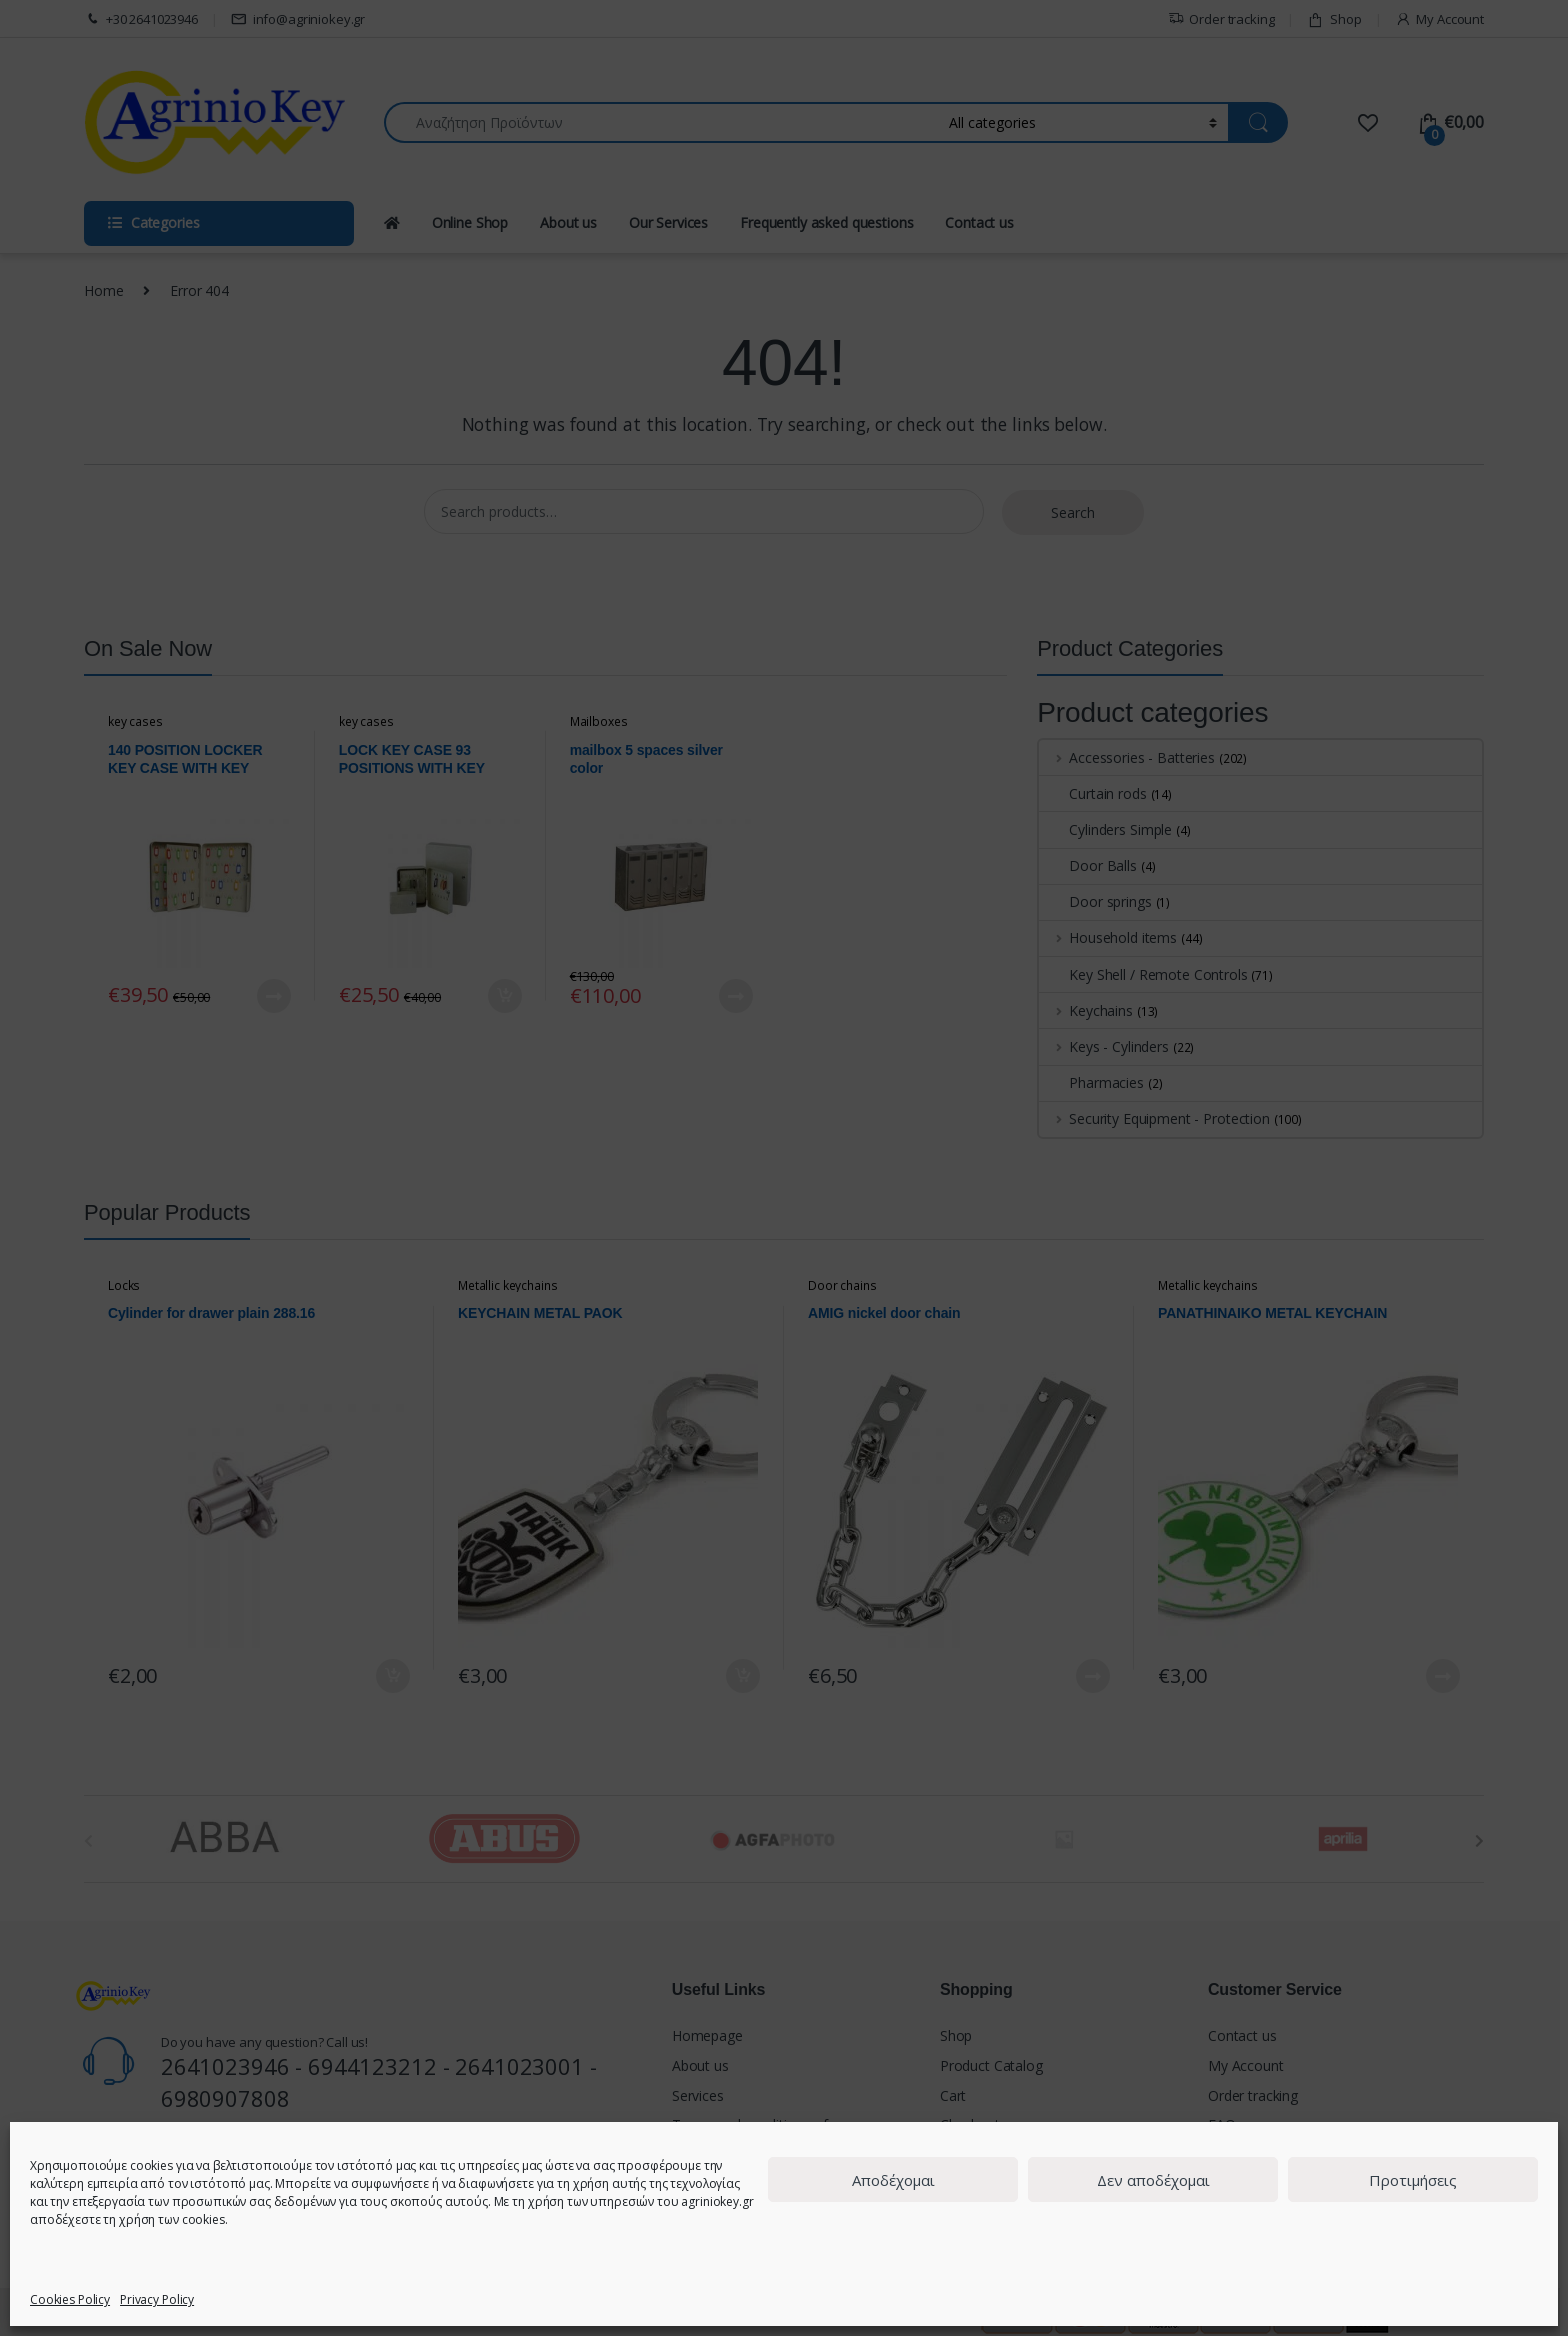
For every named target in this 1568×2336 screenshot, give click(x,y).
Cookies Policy (70, 2299)
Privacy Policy (157, 2299)
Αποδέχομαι (893, 2180)
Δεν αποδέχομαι (1153, 2180)
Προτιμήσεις (1413, 2180)
